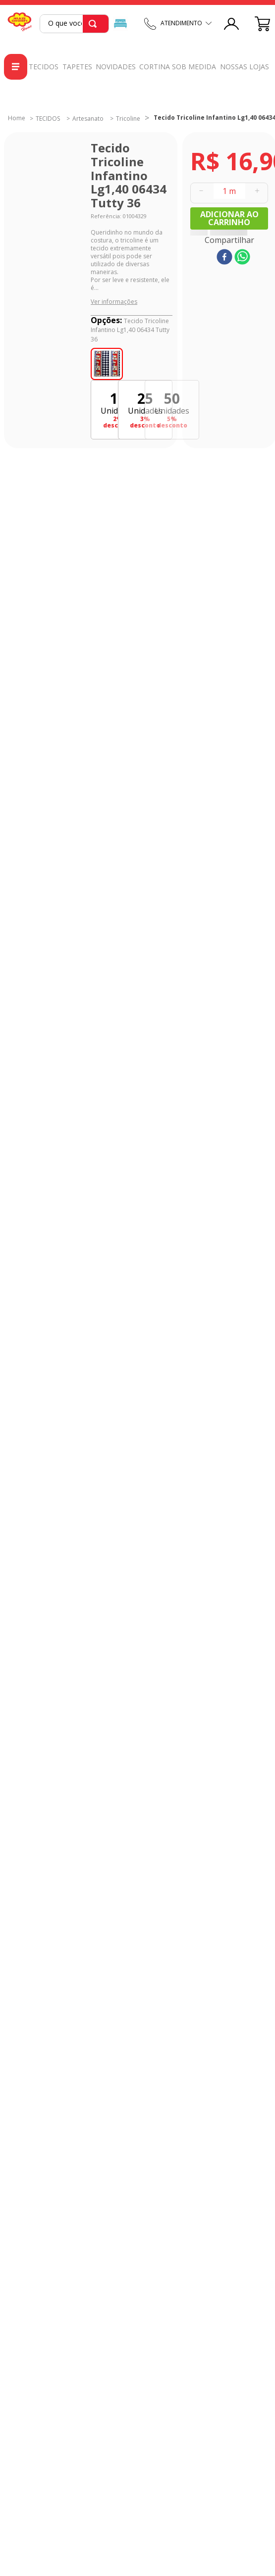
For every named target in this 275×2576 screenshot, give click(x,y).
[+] (257, 191)
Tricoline (128, 118)
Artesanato (88, 118)
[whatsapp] (242, 257)
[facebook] (224, 257)
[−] (201, 191)
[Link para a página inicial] (16, 117)
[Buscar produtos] (95, 24)
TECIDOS (48, 118)
